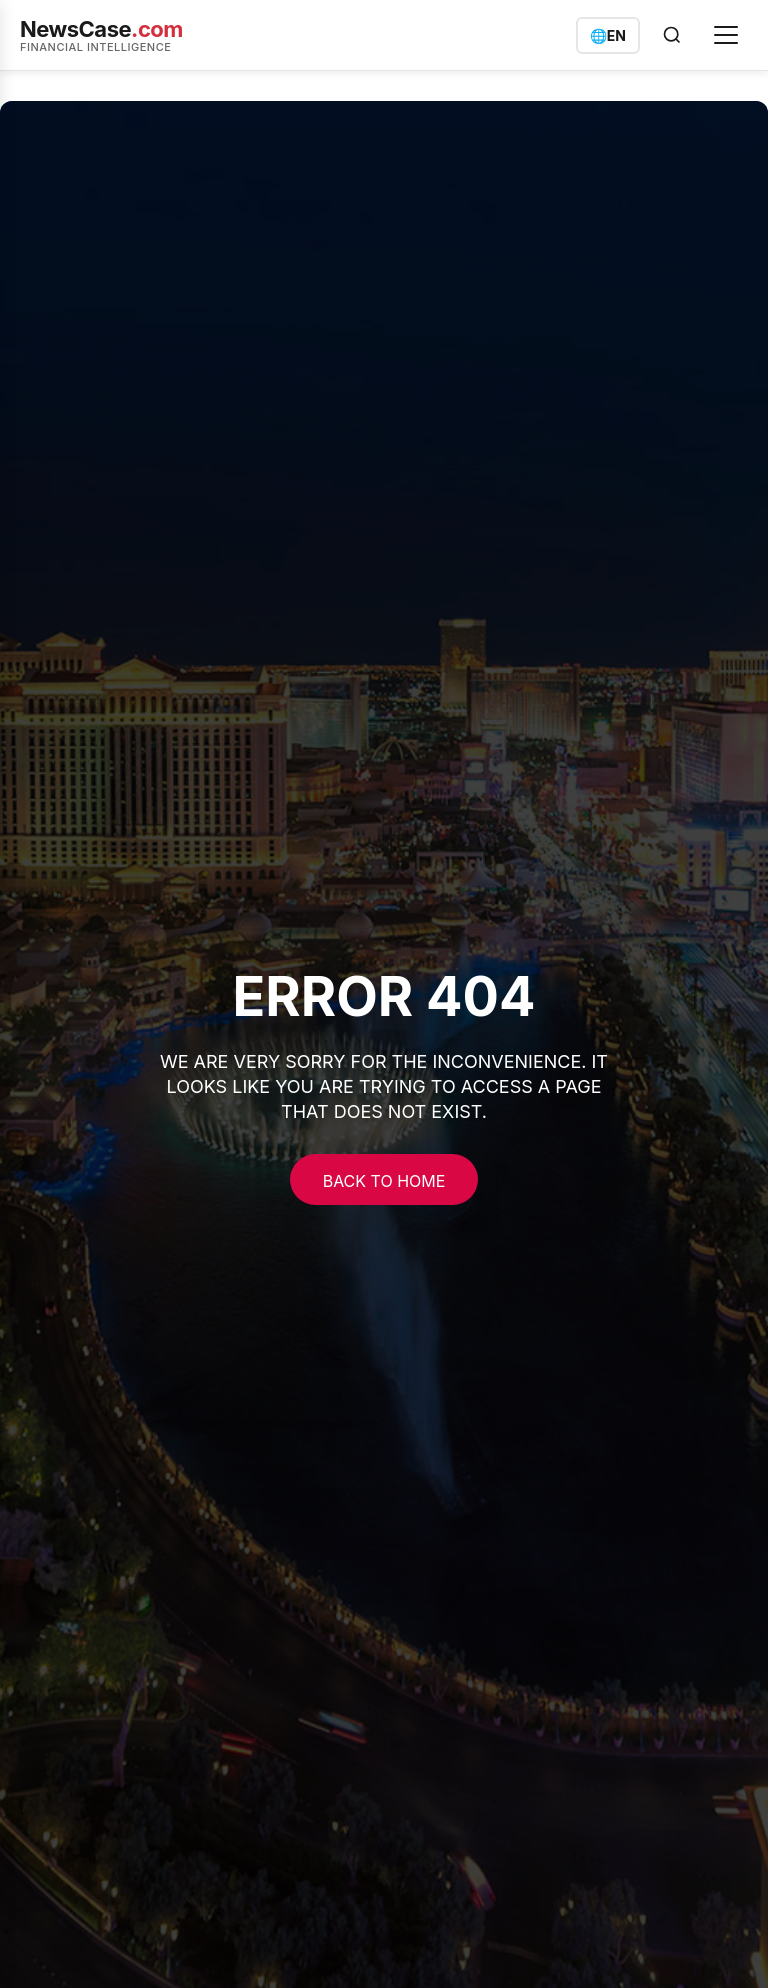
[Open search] (672, 35)
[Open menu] (726, 35)
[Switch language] (608, 35)
